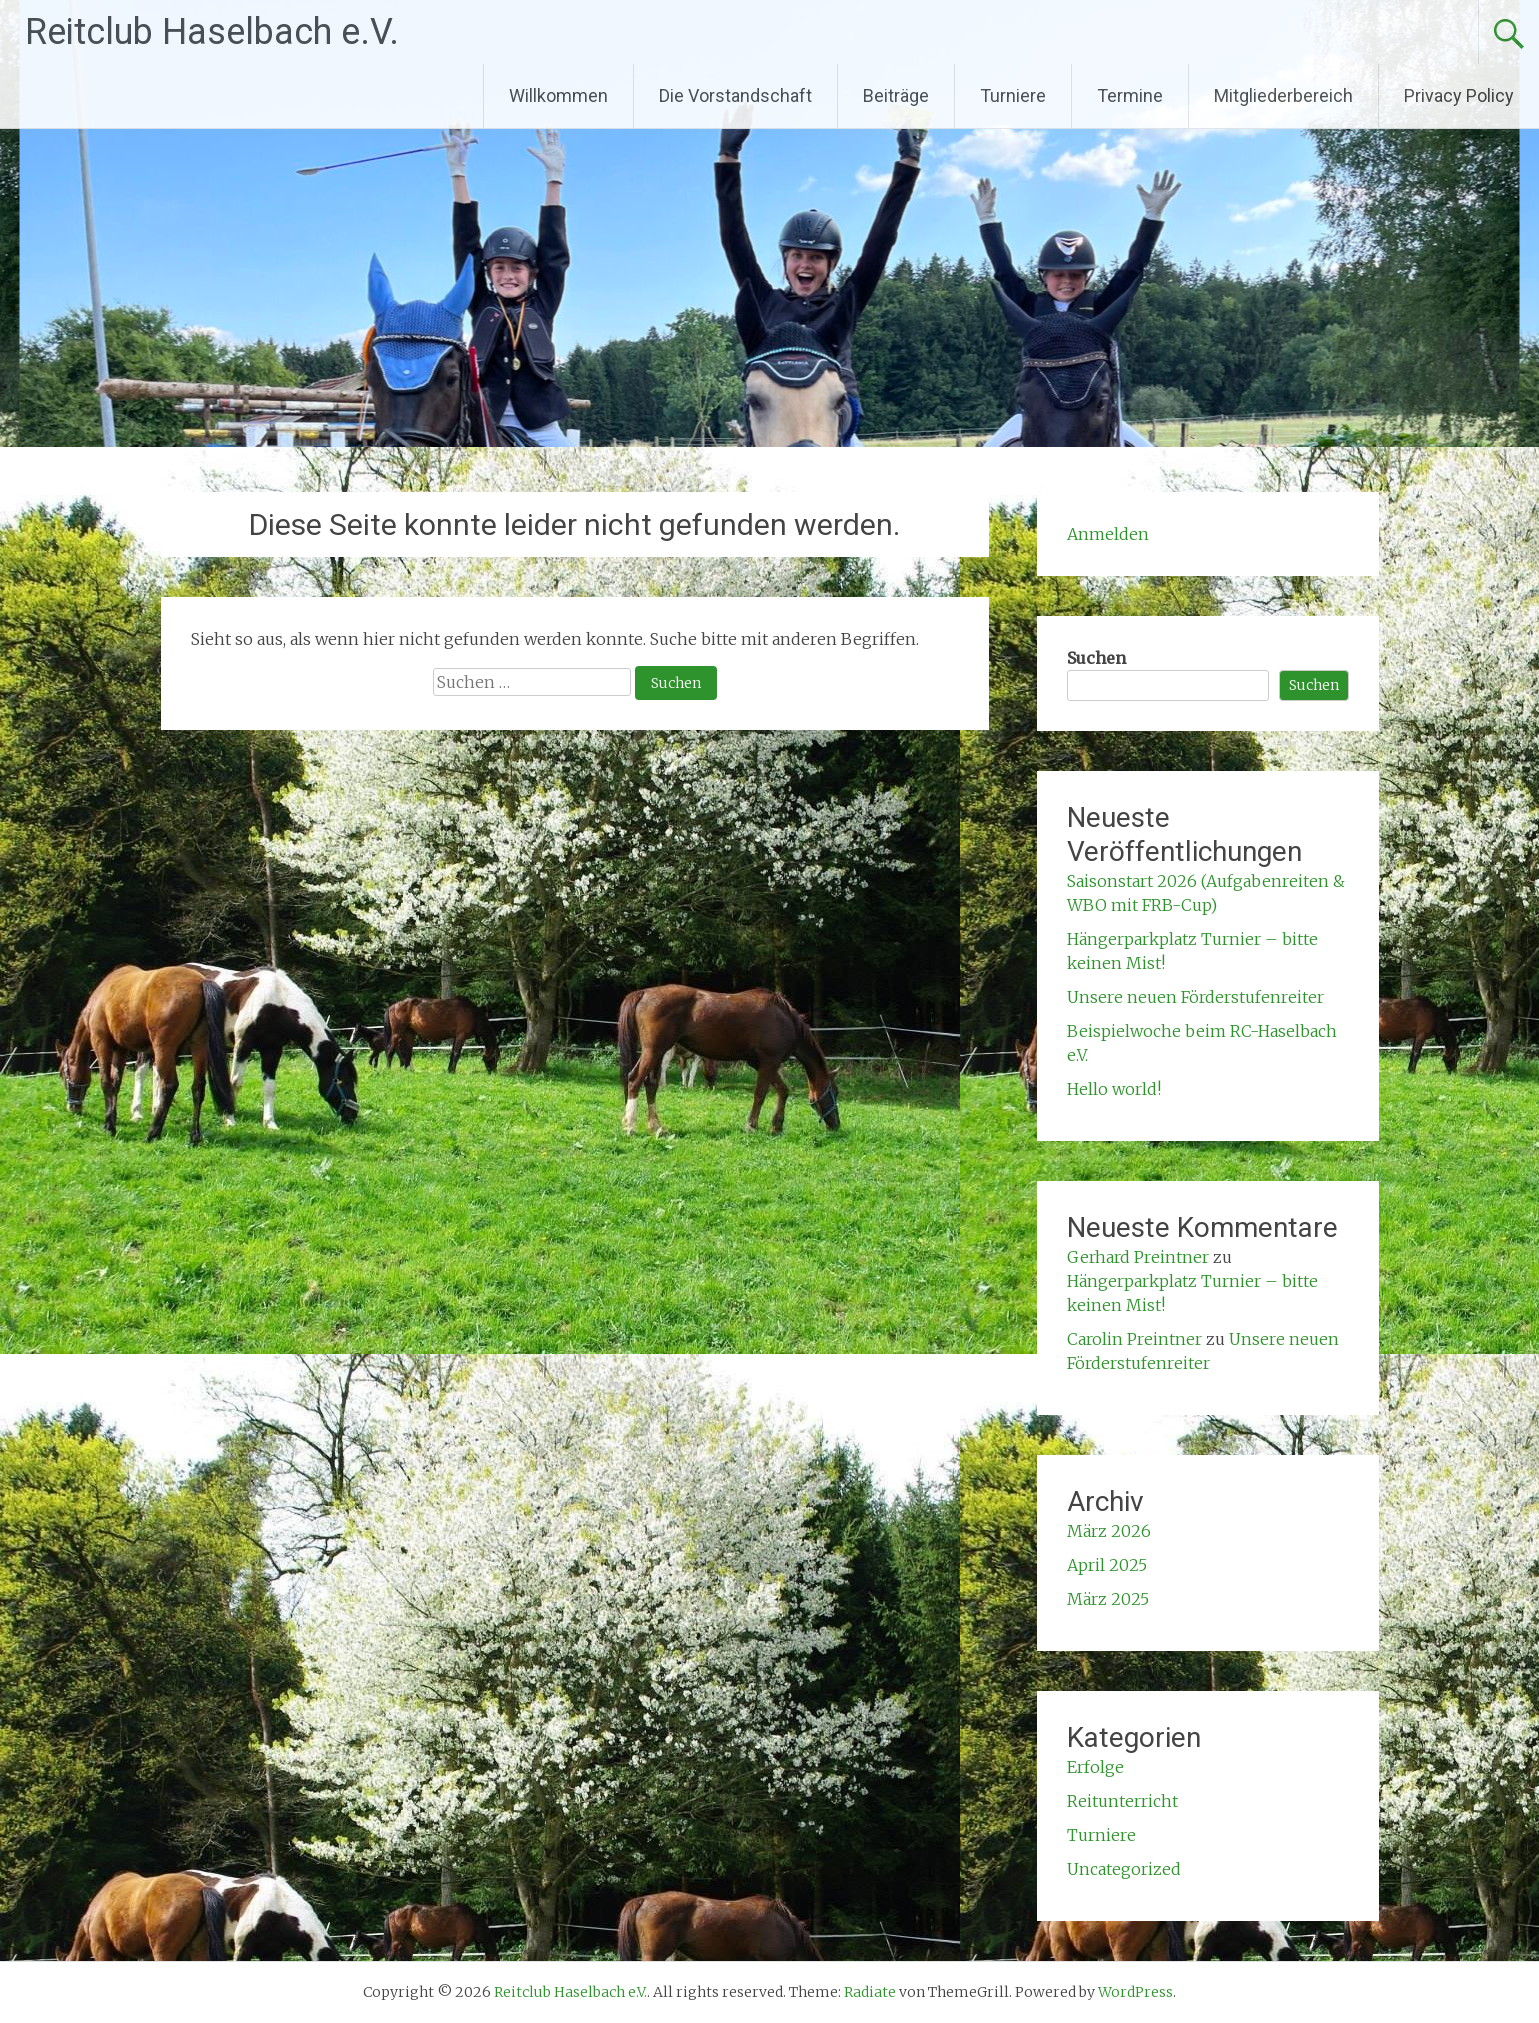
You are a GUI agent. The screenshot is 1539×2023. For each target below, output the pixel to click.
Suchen (1096, 658)
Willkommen (558, 95)
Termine (1130, 95)
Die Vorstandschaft (735, 95)
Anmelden (1108, 534)
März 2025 (1108, 1599)
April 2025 (1107, 1565)
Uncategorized (1124, 1869)
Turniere (1013, 95)
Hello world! (1114, 1089)
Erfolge (1095, 1767)
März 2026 (1109, 1531)
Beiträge (896, 95)
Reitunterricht (1122, 1801)
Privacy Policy (1459, 95)
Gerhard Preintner (1138, 1257)
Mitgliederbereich (1283, 95)
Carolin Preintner (1134, 1339)
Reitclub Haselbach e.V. (212, 32)
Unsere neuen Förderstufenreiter (1195, 997)
